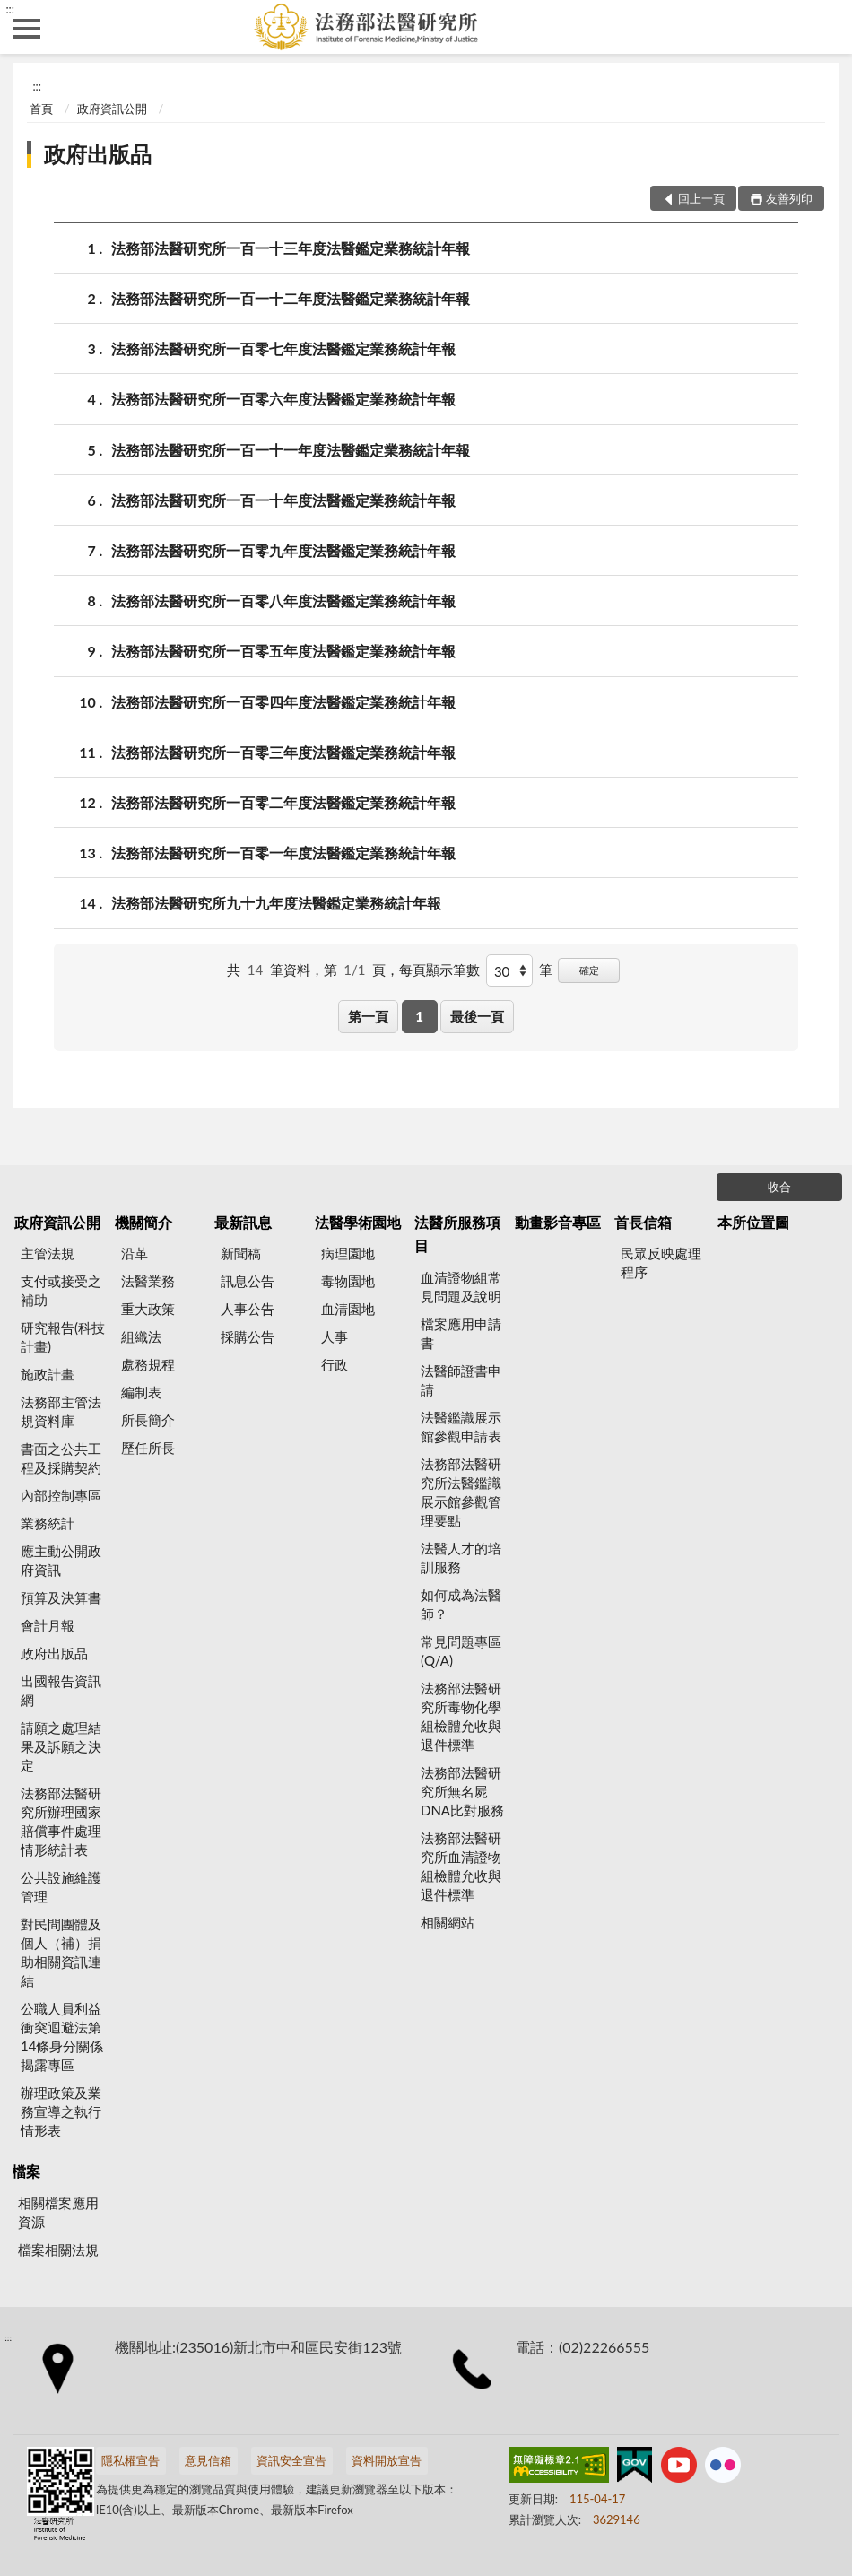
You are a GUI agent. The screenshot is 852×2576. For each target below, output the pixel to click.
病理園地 (348, 1253)
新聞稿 (241, 1253)
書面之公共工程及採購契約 (61, 1457)
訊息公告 (247, 1281)
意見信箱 (208, 2460)
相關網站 (447, 1922)
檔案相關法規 (58, 2249)
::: (9, 9)
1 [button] (419, 1016)
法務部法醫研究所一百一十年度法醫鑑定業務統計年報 (283, 500)
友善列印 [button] (789, 198)
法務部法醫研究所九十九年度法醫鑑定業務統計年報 (276, 902)
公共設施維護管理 (61, 1886)
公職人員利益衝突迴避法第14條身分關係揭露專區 (62, 2036)
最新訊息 (243, 1222)
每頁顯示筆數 (439, 970)
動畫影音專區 (558, 1222)
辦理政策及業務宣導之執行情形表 (61, 2111)
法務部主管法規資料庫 (61, 1411)
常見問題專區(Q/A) (461, 1650)
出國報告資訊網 (61, 1690)
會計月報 (47, 1625)
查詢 (825, 27)
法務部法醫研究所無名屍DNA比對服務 (462, 1791)
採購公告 (247, 1336)
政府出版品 (98, 154)
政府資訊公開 (112, 108)
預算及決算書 (61, 1597)
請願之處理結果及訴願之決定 (61, 1746)
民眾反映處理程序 (661, 1262)
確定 (589, 970)
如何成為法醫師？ (461, 1604)
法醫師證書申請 (461, 1379)
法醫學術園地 (358, 1222)
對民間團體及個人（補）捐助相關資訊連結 (61, 1952)
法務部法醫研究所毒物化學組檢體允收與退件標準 (461, 1716)
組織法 (141, 1336)
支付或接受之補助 (61, 1290)
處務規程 (148, 1364)
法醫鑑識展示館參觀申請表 (461, 1426)
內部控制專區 (61, 1495)
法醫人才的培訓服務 (461, 1557)
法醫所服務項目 (457, 1234)
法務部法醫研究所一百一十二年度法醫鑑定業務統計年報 (290, 298)
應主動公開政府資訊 (61, 1560)
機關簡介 (143, 1222)
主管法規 (47, 1253)
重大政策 (148, 1309)
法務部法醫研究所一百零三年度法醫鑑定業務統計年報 (283, 752)
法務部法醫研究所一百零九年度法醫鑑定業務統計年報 (283, 550)
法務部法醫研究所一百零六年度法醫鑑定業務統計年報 (283, 398)
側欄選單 (26, 29)
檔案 (26, 2171)
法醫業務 (148, 1281)
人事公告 (247, 1309)
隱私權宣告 (130, 2460)
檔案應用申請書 (461, 1333)
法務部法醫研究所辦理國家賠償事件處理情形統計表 (61, 1821)
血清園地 (348, 1309)
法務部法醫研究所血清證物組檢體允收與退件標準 (461, 1866)
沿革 (134, 1253)
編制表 (141, 1392)
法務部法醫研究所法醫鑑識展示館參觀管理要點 (461, 1492)
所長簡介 (148, 1420)
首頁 (41, 108)
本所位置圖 (753, 1222)
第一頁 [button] (368, 1016)
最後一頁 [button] (477, 1016)
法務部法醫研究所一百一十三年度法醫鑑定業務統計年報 (290, 248)
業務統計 (47, 1523)
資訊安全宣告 (291, 2460)
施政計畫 (47, 1374)
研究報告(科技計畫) (63, 1336)
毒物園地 (348, 1281)
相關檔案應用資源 (58, 2212)
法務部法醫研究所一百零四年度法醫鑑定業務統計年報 (283, 702)
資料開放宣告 (387, 2460)
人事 (334, 1336)
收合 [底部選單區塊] (779, 1186)
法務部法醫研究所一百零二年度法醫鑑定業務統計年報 (283, 802)
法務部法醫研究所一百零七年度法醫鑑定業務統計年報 (283, 348)
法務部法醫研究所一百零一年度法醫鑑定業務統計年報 (283, 852)
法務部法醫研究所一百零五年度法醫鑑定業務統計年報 (283, 650)
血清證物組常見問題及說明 (461, 1286)
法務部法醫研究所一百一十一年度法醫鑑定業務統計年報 (290, 449)
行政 (334, 1364)
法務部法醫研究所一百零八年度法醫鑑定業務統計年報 (283, 600)
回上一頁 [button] (701, 198)
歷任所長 (148, 1448)
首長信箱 (643, 1222)
